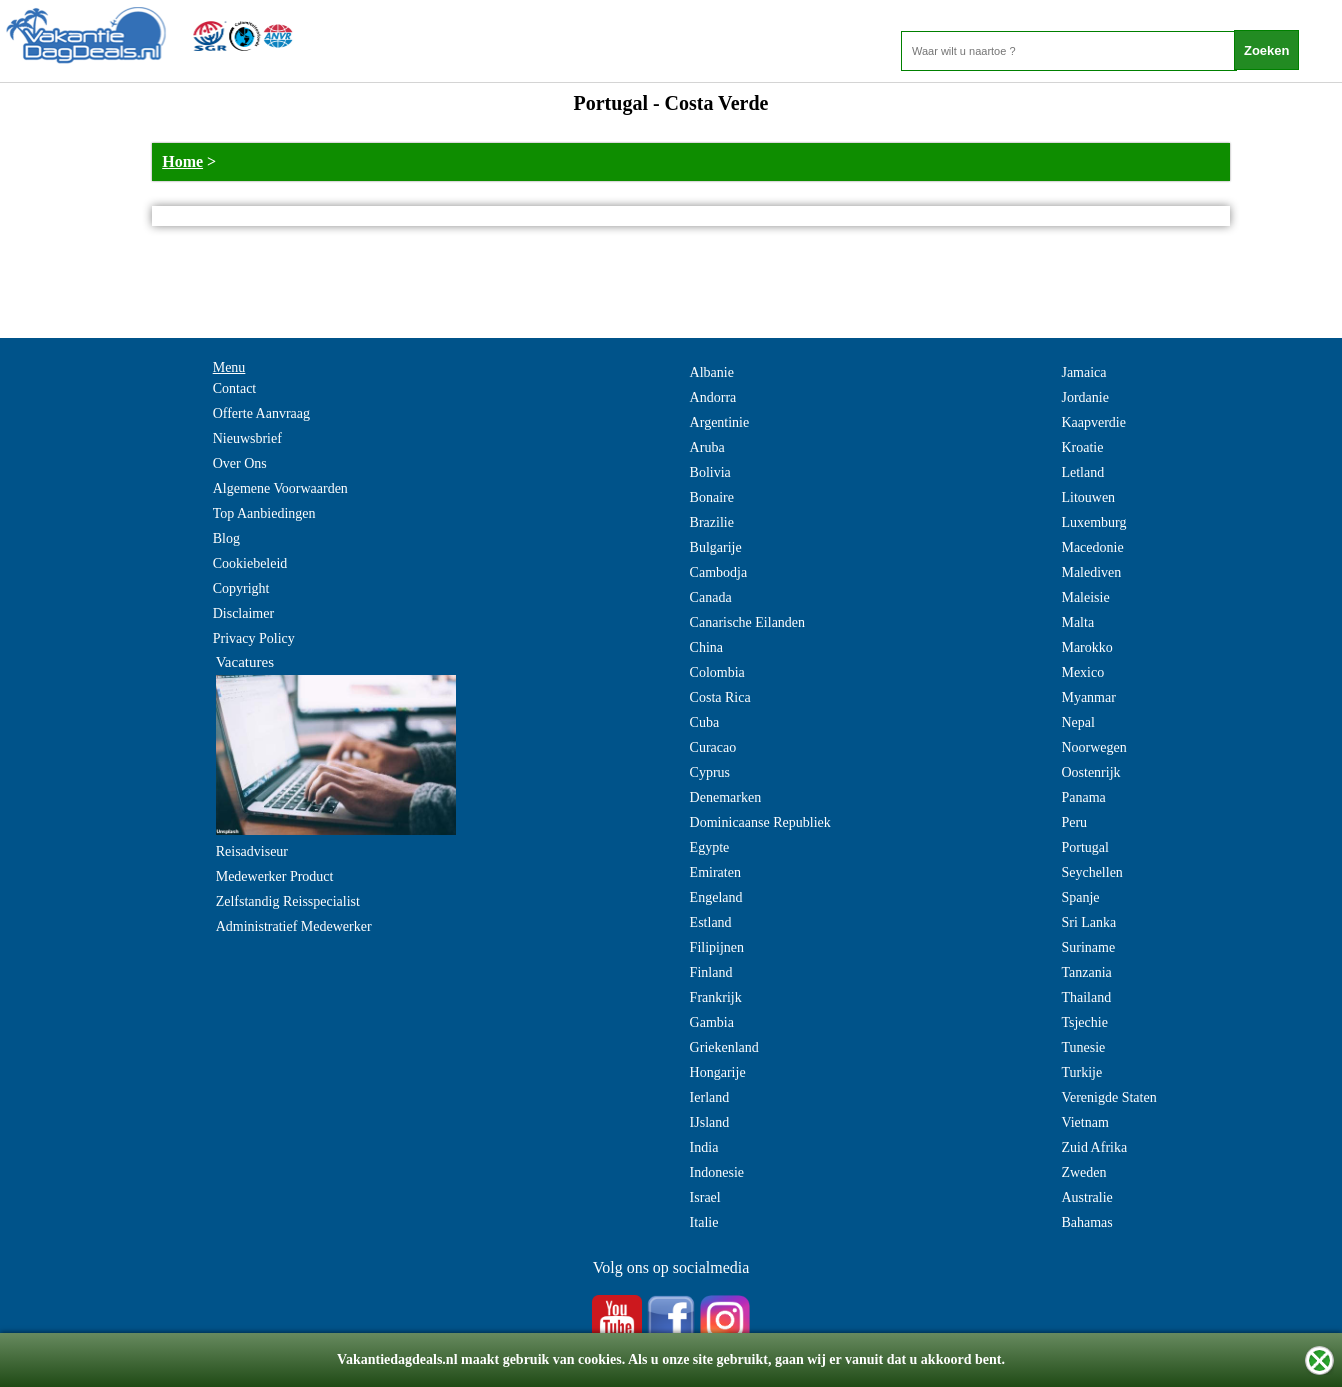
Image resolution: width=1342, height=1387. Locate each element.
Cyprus (710, 772)
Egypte (710, 847)
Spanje (1080, 897)
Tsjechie (1084, 1022)
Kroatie (1082, 447)
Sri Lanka (1088, 922)
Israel (705, 1197)
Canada (711, 597)
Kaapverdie (1093, 422)
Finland (711, 972)
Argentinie (720, 422)
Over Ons (240, 463)
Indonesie (717, 1172)
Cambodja (719, 572)
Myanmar (1088, 697)
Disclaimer (243, 613)
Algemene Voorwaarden (280, 488)
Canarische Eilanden (747, 622)
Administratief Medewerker (294, 926)
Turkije (1081, 1072)
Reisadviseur (252, 851)
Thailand (1086, 997)
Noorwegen (1093, 747)
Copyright (241, 588)
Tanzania (1086, 972)
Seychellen (1091, 872)
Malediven (1091, 572)
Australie (1086, 1197)
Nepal (1077, 722)
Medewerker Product (275, 876)
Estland (711, 922)
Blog (226, 538)
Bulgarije (716, 547)
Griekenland (724, 1047)
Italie (704, 1222)
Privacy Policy (254, 638)
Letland (1082, 472)
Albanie (712, 372)
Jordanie (1084, 397)
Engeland (716, 897)
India (704, 1147)
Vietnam (1084, 1122)
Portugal (1084, 847)
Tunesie (1083, 1047)
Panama (1083, 797)
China (706, 647)
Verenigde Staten (1108, 1097)
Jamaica (1083, 372)
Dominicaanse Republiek (760, 822)
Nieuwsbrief (247, 438)
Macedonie (1092, 547)
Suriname (1088, 947)
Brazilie (712, 522)
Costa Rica (720, 697)
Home (182, 161)
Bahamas (1086, 1222)
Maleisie (1085, 597)
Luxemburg (1093, 522)
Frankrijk (716, 997)
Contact (235, 388)
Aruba (707, 447)
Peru (1074, 822)
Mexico (1082, 672)
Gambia (712, 1022)
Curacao (713, 747)
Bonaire (712, 497)
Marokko (1086, 647)
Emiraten (715, 872)
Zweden (1083, 1172)
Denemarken (726, 797)
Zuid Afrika (1094, 1147)
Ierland (710, 1097)
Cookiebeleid (250, 563)
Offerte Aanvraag (261, 413)
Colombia (717, 672)
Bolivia (710, 472)
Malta (1077, 622)
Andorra (713, 397)
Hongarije (718, 1072)
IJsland (710, 1122)
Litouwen (1088, 497)
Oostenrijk (1090, 772)
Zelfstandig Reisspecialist (288, 901)
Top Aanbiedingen (264, 513)
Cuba (705, 722)
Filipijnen (717, 947)
